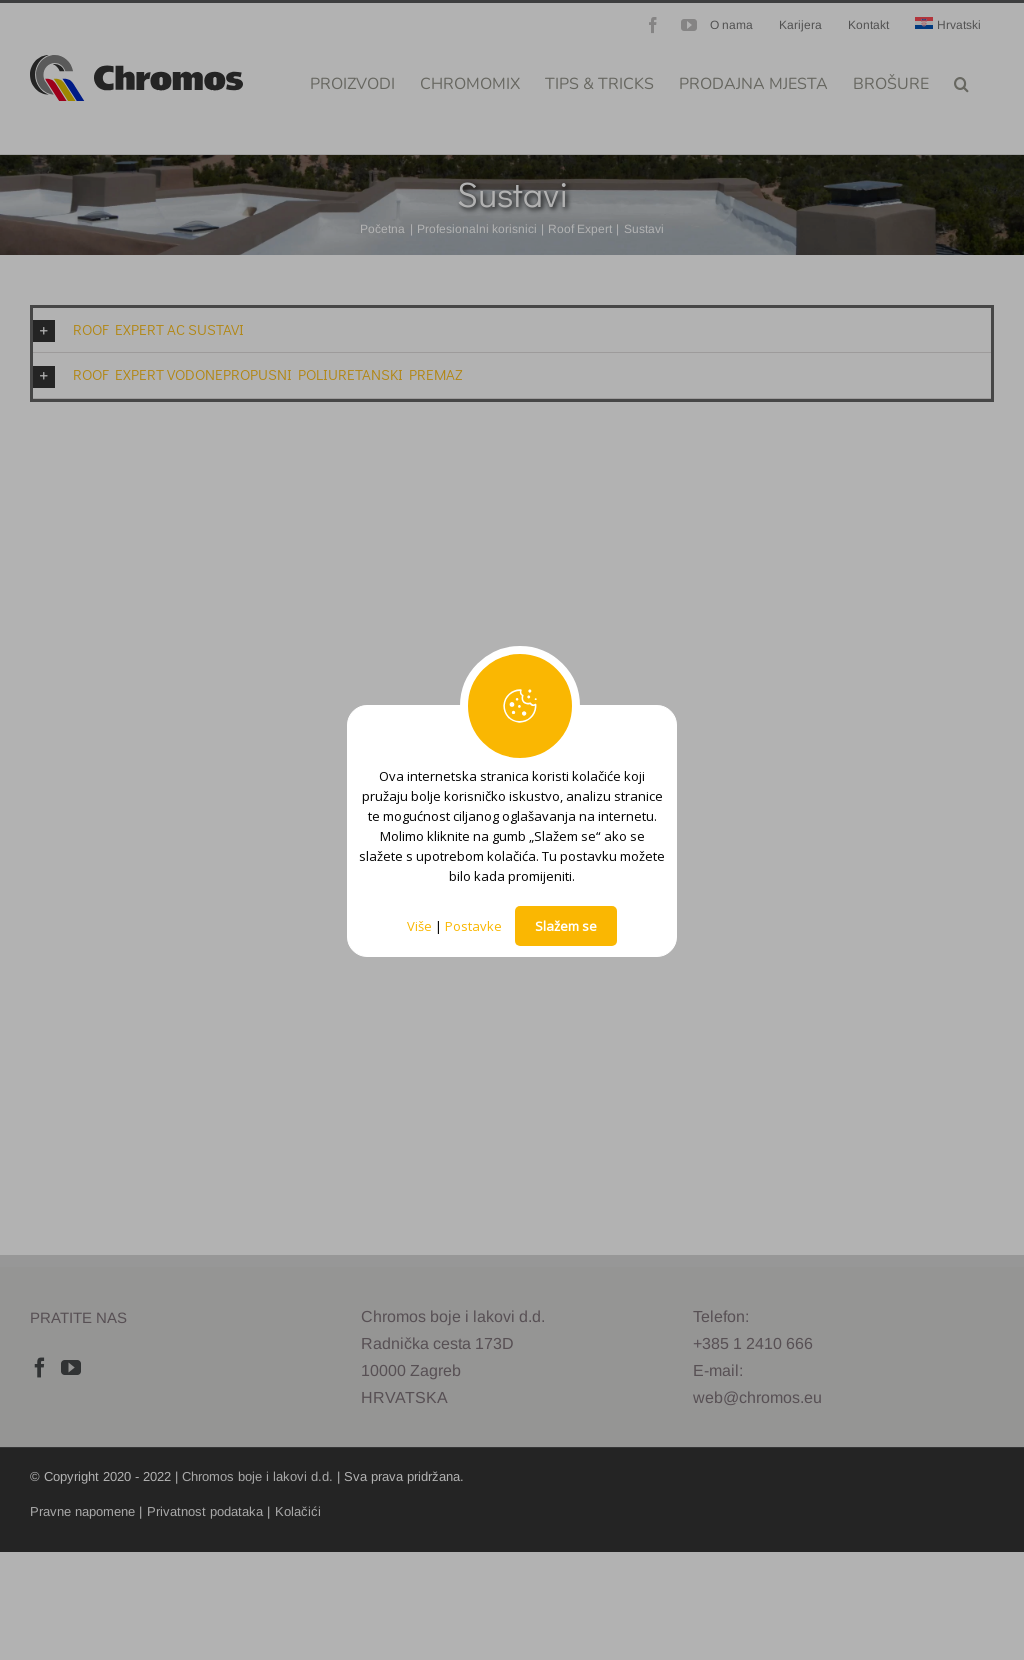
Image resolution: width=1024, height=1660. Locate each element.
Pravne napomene (82, 1511)
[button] (961, 82)
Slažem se (566, 926)
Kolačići (298, 1511)
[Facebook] (40, 1368)
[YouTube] (71, 1368)
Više (419, 926)
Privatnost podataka (205, 1511)
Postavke (473, 926)
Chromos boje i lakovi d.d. (257, 1476)
